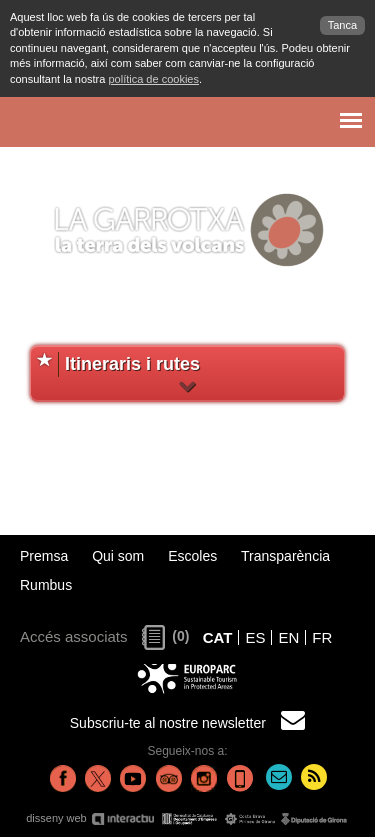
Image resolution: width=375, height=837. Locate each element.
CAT (218, 637)
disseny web (187, 818)
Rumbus (46, 585)
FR (322, 637)
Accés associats (74, 636)
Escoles (192, 556)
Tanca (342, 25)
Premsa (44, 556)
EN (288, 637)
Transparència (285, 556)
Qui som (118, 556)
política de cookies (153, 79)
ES (255, 637)
